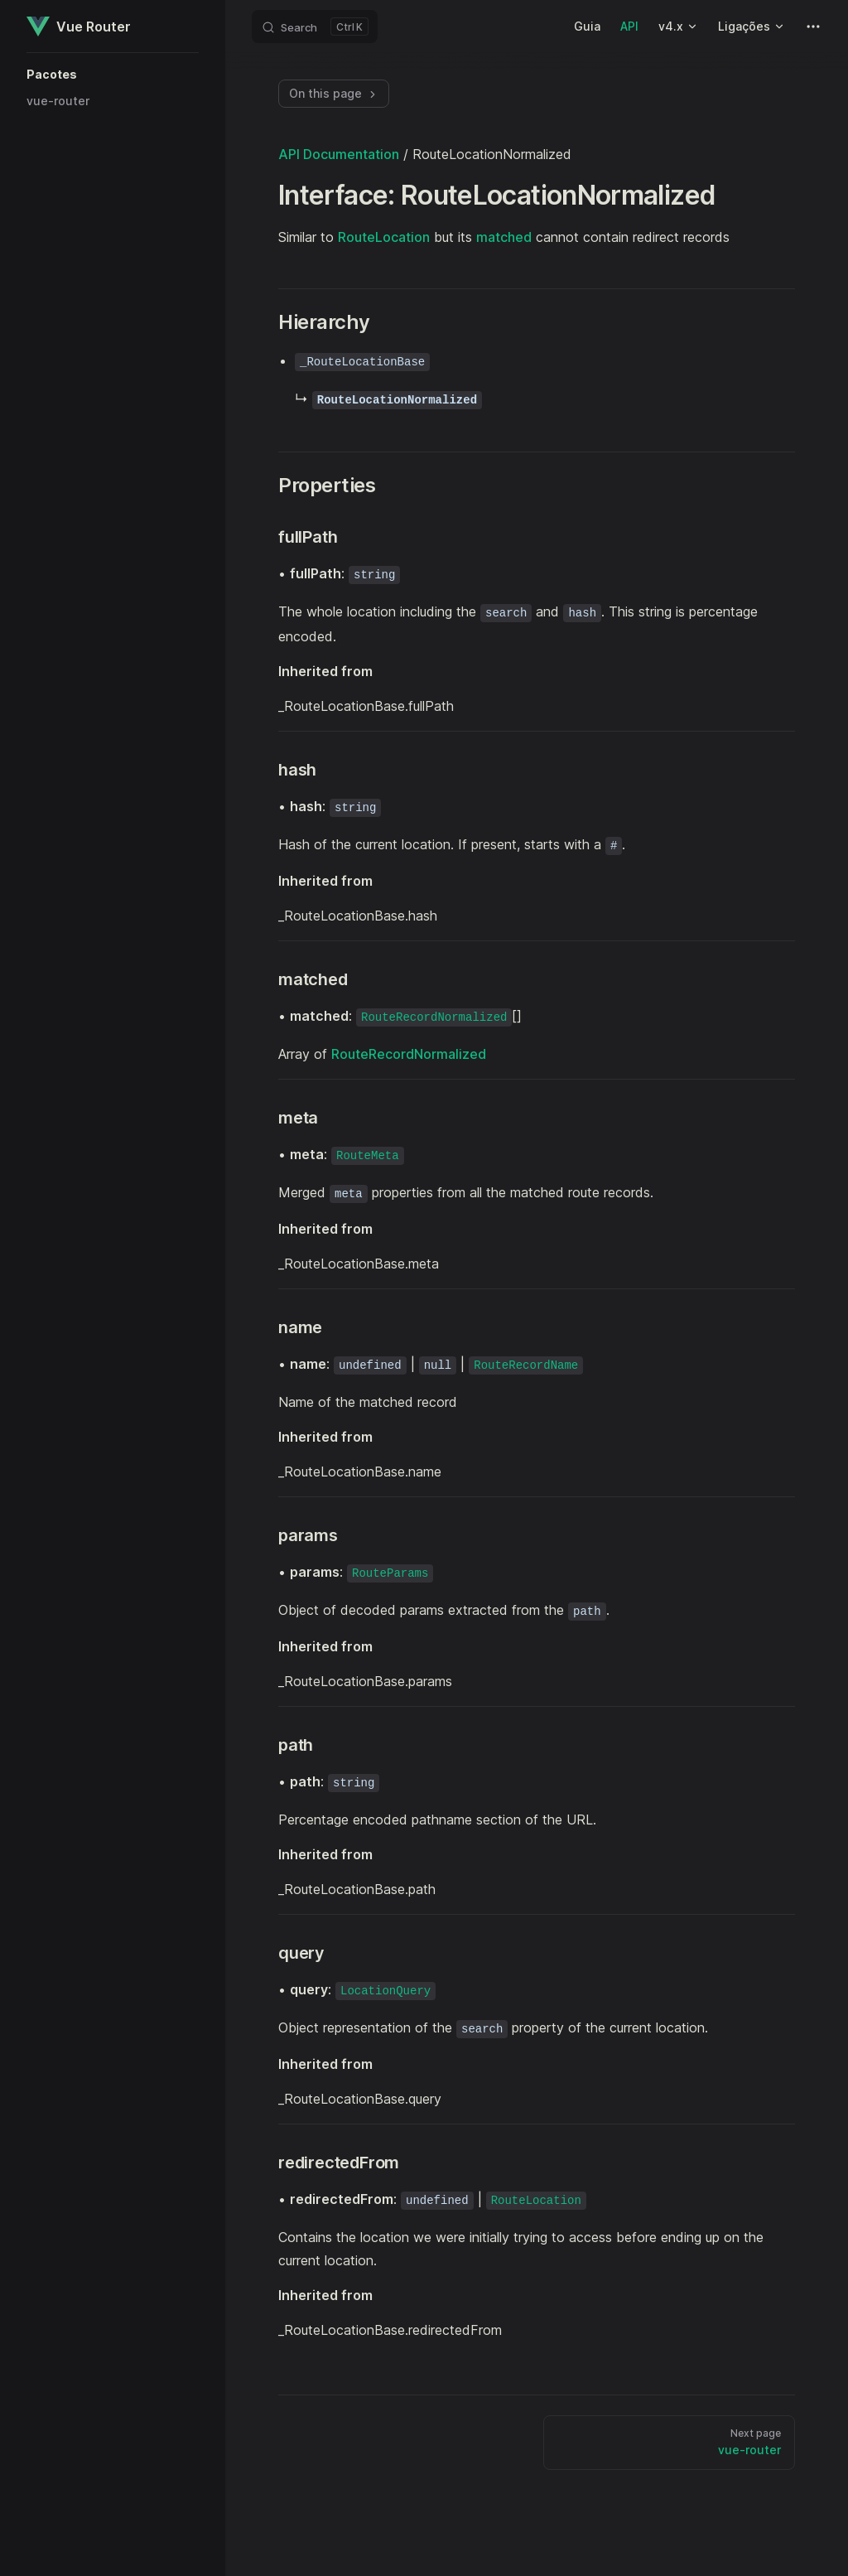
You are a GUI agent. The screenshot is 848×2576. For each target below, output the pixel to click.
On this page (333, 93)
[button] (112, 74)
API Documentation (338, 154)
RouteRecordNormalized (408, 1054)
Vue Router (78, 26)
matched (504, 237)
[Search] (315, 26)
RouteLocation (384, 237)
